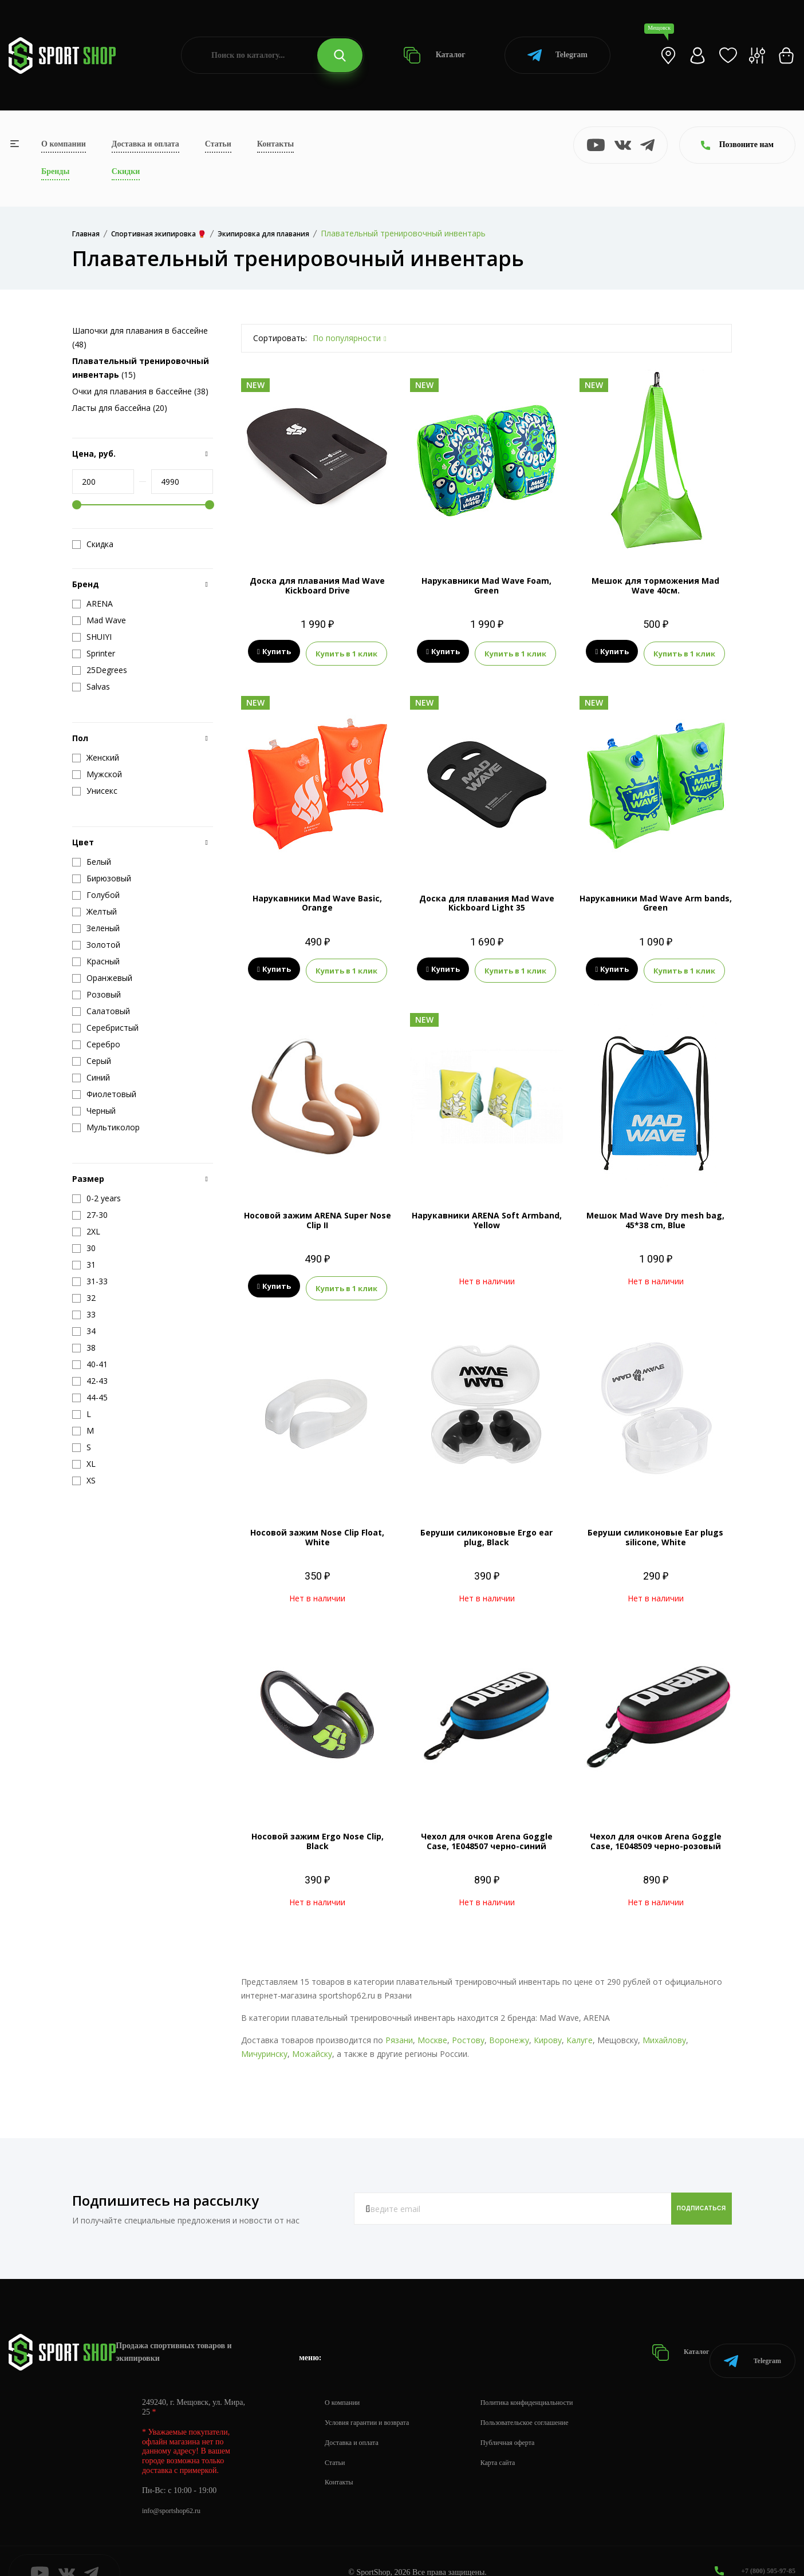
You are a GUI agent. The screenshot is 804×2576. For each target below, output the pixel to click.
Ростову (468, 2030)
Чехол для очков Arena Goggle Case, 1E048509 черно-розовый (656, 1832)
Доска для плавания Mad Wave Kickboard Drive (317, 585)
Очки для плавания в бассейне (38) (140, 391)
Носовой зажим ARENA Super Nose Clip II (317, 1214)
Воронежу (509, 2030)
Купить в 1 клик (346, 652)
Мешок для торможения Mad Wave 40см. (655, 585)
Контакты (275, 144)
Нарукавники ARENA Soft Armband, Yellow (487, 1214)
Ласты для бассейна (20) (119, 407)
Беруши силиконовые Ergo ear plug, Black (486, 1528)
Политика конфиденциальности (550, 2379)
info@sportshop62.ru (176, 2487)
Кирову (548, 2030)
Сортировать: (280, 338)
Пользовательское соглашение (547, 2399)
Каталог (434, 55)
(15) (140, 367)
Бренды (55, 171)
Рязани (399, 2030)
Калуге (579, 2030)
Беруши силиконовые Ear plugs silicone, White (655, 1528)
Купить (274, 652)
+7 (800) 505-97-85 (763, 2547)
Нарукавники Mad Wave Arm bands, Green (656, 899)
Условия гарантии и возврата (374, 2399)
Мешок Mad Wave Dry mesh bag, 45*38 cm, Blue (655, 1214)
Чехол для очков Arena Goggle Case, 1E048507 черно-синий (487, 1832)
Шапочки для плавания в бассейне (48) (140, 337)
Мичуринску (264, 2044)
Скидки (126, 171)
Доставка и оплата (145, 144)
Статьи (218, 144)
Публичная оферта (527, 2419)
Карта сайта (516, 2439)
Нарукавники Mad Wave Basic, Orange (317, 899)
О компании (63, 144)
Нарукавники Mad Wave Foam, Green (486, 585)
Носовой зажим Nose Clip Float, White (317, 1528)
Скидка (92, 544)
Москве (432, 2030)
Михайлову (664, 2030)
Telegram (557, 55)
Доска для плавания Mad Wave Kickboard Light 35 (486, 899)
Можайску (312, 2044)
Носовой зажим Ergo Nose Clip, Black (317, 1832)
